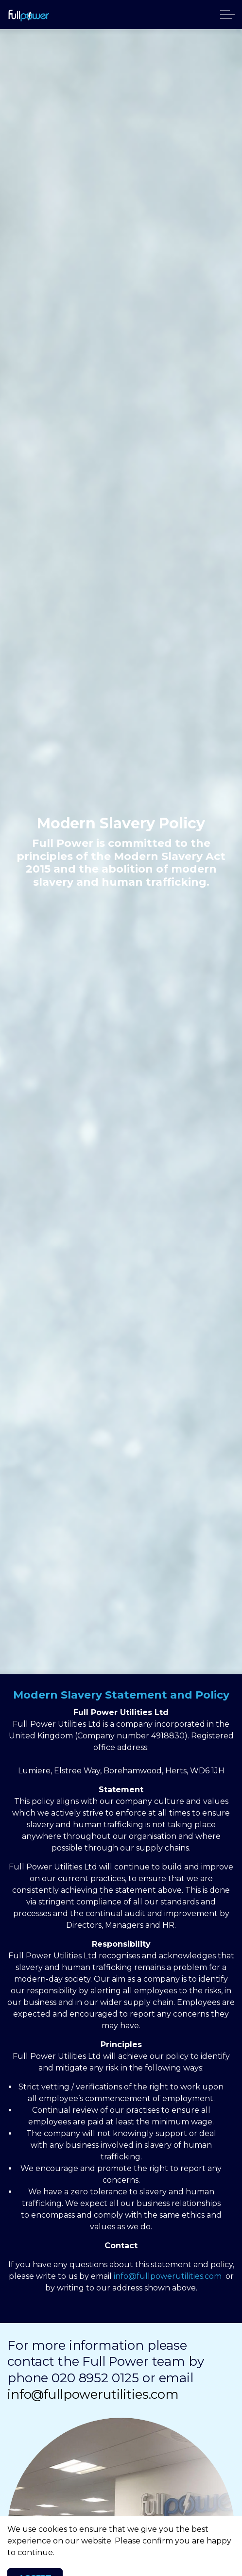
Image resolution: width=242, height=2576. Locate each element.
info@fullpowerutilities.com (168, 2276)
